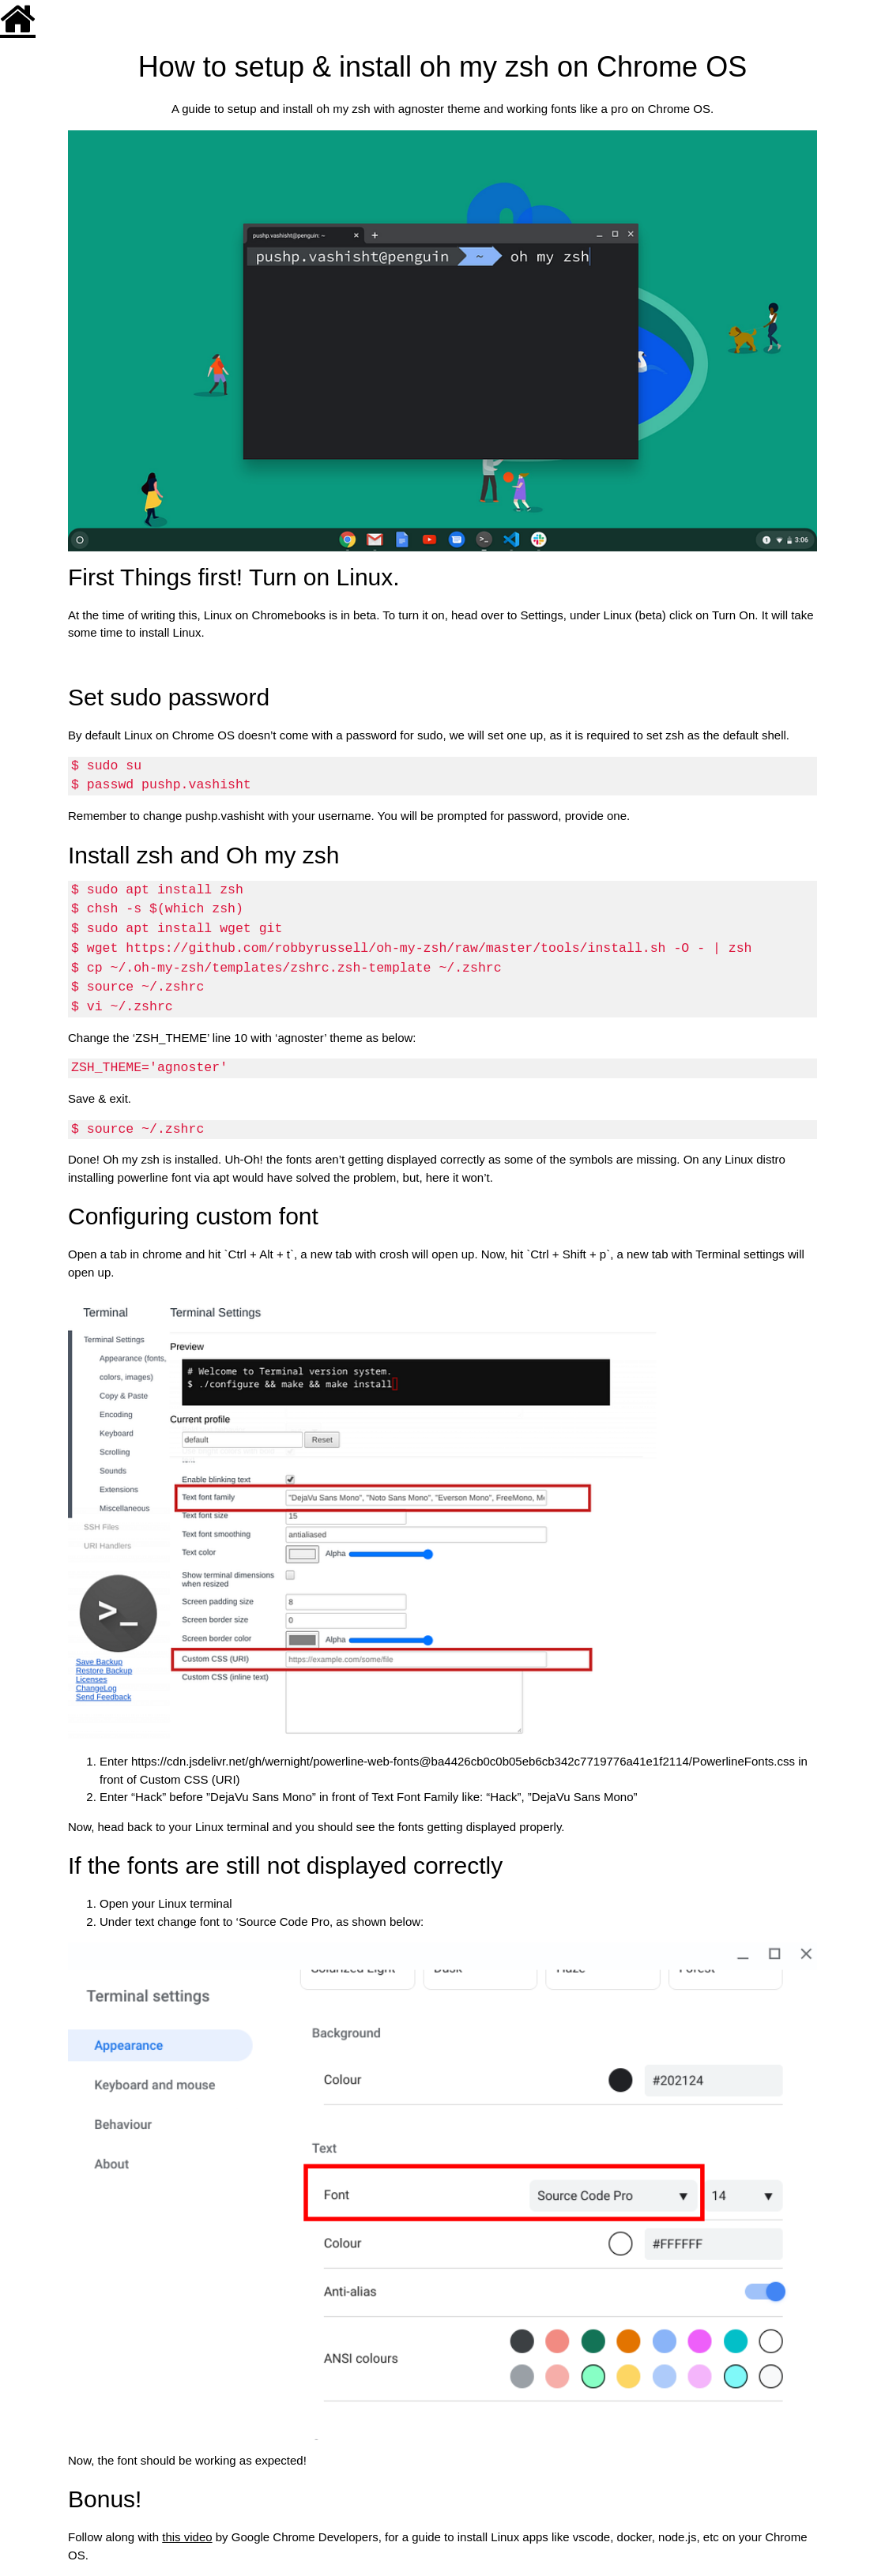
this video (187, 2537)
